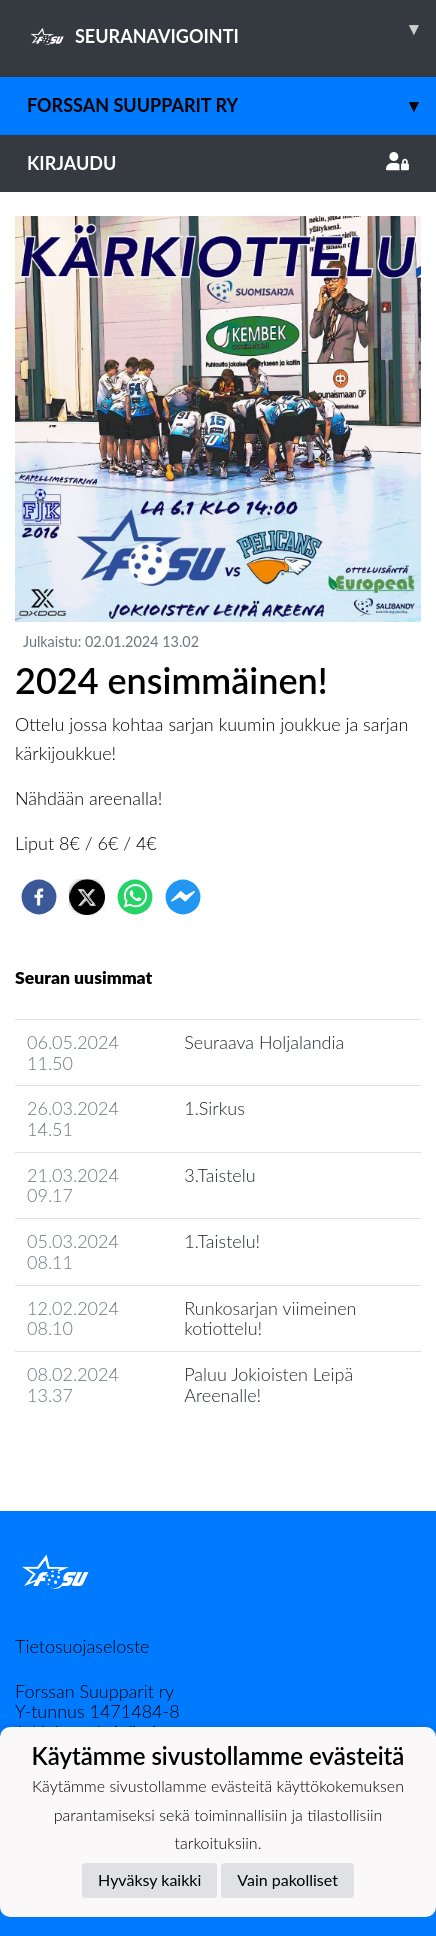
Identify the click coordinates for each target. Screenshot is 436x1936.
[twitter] (87, 897)
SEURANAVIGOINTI (231, 29)
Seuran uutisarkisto (103, 1451)
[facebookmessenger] (183, 897)
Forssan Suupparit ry (231, 105)
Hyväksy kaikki (149, 1879)
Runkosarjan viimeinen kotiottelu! (270, 1318)
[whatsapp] (135, 897)
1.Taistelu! (222, 1241)
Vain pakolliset (287, 1879)
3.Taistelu (219, 1175)
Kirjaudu (218, 163)
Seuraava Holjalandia (264, 1042)
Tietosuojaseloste (82, 1646)
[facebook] (39, 897)
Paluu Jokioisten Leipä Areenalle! (268, 1384)
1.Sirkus (214, 1108)
